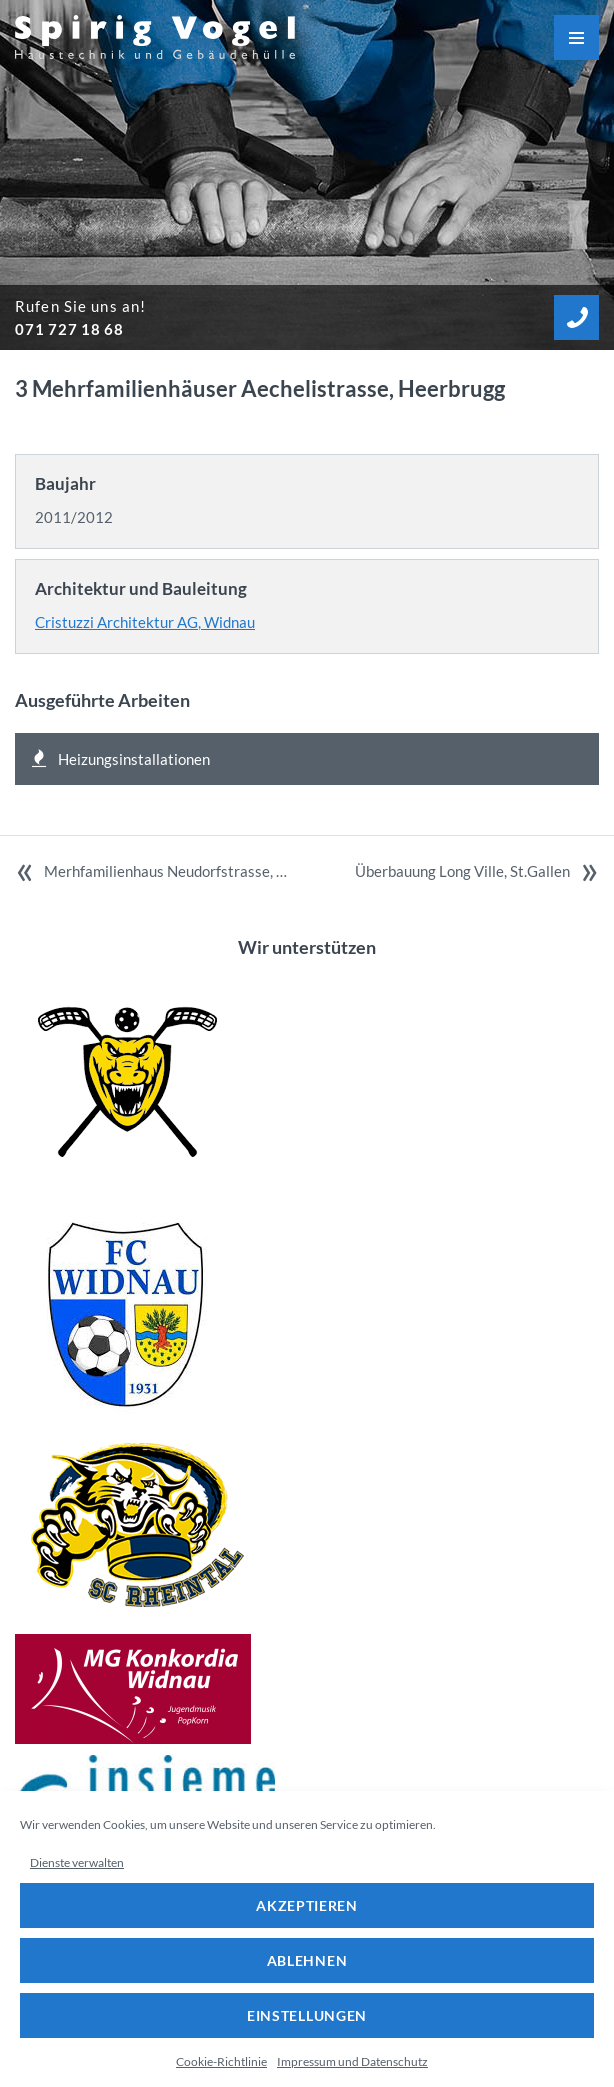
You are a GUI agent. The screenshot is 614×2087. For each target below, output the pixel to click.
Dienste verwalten (77, 1862)
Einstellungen (307, 2015)
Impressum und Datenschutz (352, 2061)
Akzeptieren (307, 1905)
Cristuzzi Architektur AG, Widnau (145, 622)
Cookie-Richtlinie (221, 2061)
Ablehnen (307, 1960)
